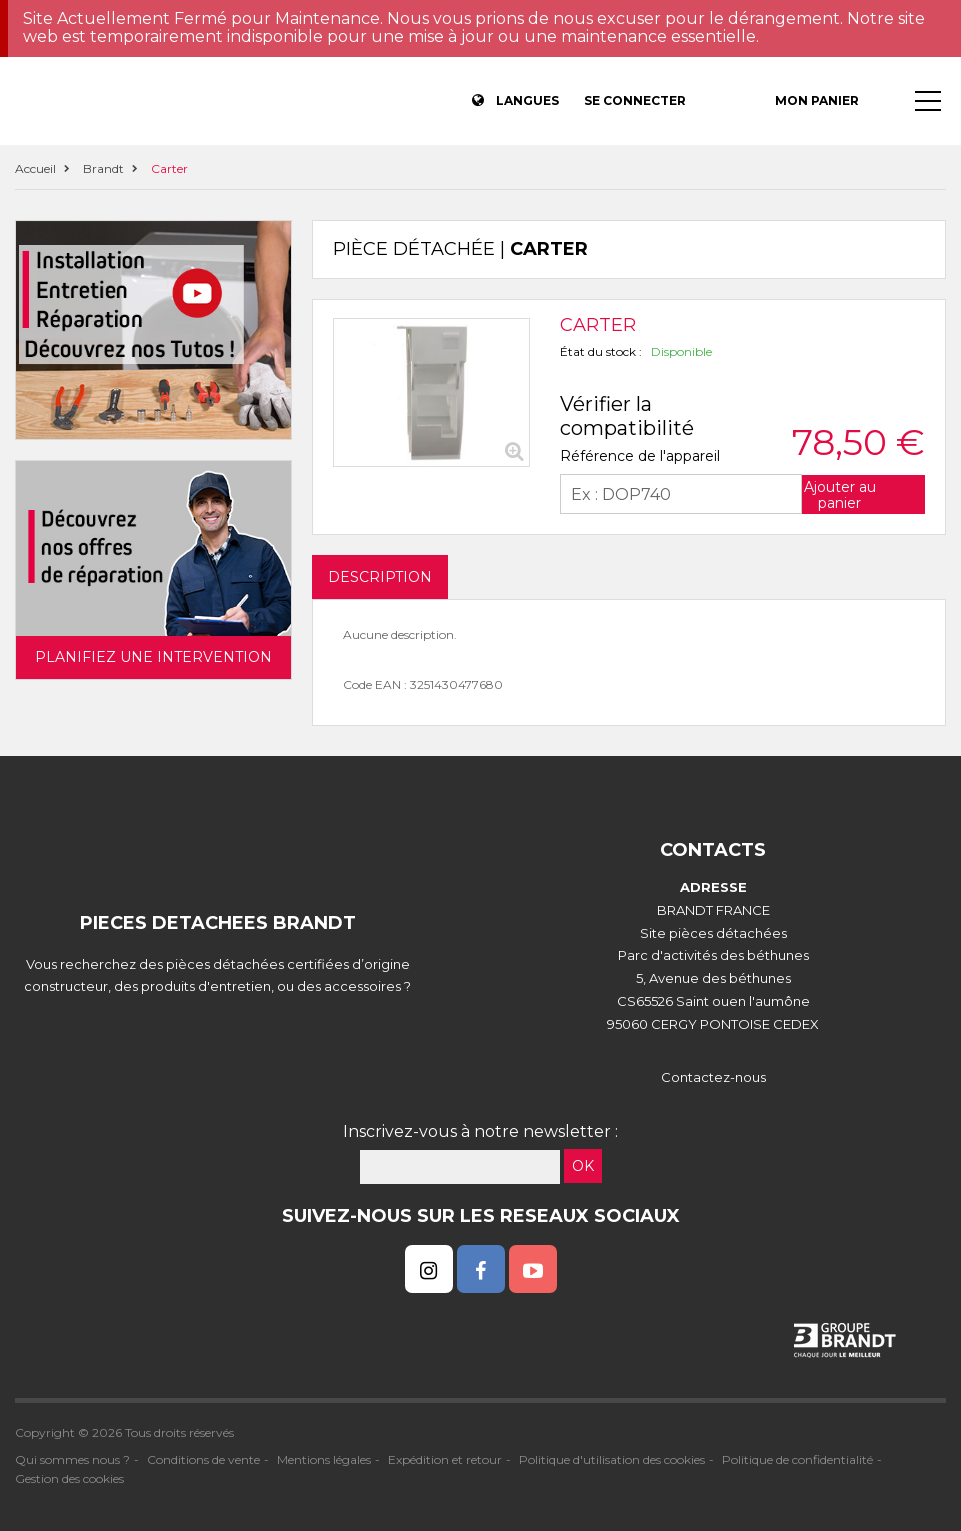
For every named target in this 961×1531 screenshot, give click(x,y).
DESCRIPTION (380, 577)
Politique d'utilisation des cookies (612, 1459)
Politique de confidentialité (797, 1459)
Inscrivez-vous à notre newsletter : (480, 1131)
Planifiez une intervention (153, 657)
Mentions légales (324, 1459)
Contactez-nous (713, 1077)
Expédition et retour (445, 1459)
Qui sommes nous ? (72, 1459)
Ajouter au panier (840, 495)
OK (583, 1166)
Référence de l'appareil (640, 456)
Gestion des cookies (69, 1478)
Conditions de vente (203, 1459)
